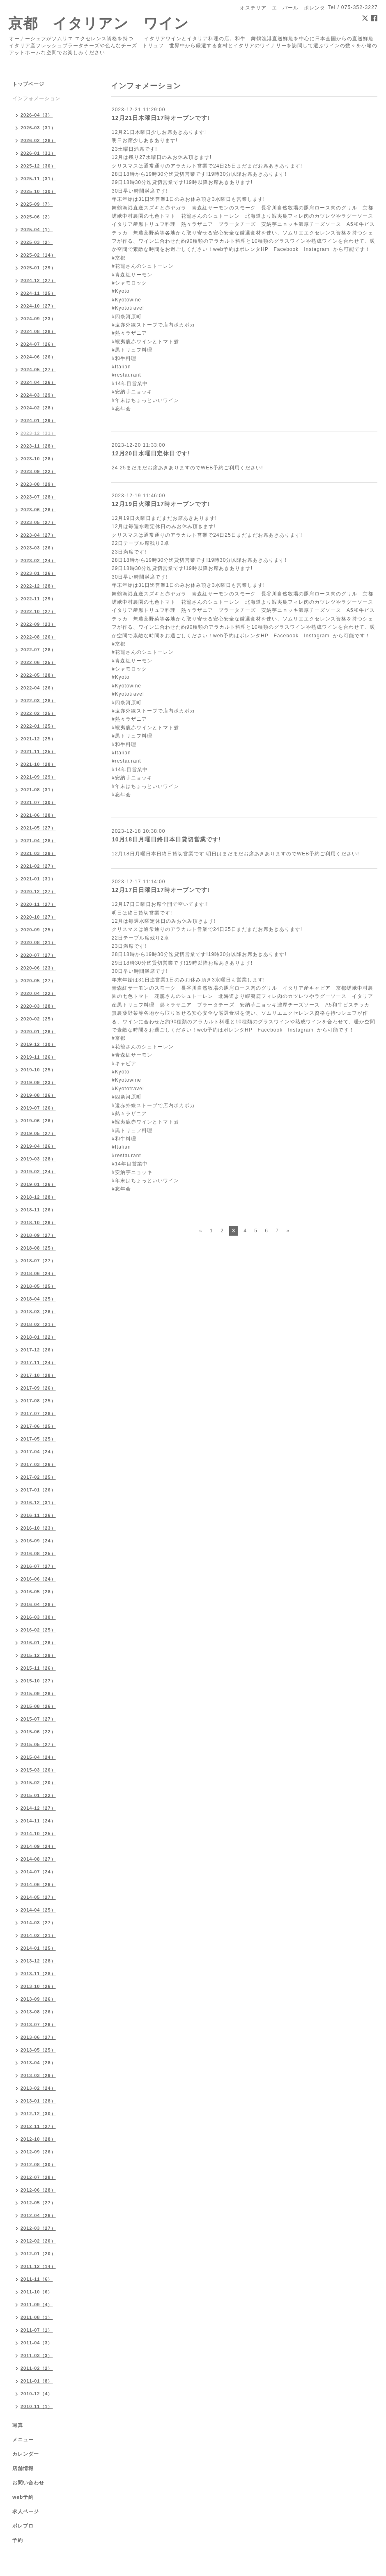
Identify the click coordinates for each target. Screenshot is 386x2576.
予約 (17, 2540)
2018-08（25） (38, 1247)
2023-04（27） (38, 535)
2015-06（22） (38, 1731)
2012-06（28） (38, 2190)
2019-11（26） (38, 1057)
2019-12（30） (38, 1044)
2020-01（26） (38, 1031)
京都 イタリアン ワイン (98, 23)
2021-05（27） (38, 827)
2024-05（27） (38, 369)
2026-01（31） (38, 153)
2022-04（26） (38, 687)
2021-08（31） (38, 789)
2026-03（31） (38, 127)
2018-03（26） (38, 1311)
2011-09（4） (37, 2304)
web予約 (23, 2497)
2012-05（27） (38, 2202)
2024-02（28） (38, 407)
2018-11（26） (38, 1209)
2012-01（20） (38, 2253)
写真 (17, 2425)
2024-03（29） (38, 395)
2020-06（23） (38, 967)
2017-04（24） (38, 1451)
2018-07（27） (38, 1260)
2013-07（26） (38, 2024)
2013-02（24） (38, 2088)
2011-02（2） (37, 2368)
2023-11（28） (38, 446)
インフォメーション (36, 98)
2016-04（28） (38, 1604)
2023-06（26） (38, 509)
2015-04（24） (38, 1757)
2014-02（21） (38, 1935)
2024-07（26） (38, 344)
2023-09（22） (38, 471)
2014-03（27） (38, 1922)
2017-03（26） (38, 1464)
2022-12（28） (38, 586)
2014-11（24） (38, 1820)
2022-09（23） (38, 624)
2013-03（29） (38, 2075)
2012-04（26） (38, 2215)
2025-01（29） (38, 267)
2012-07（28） (38, 2177)
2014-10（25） (38, 1833)
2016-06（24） (38, 1578)
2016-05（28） (38, 1591)
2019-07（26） (38, 1107)
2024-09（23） (38, 318)
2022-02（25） (38, 713)
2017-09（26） (38, 1388)
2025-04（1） (37, 229)
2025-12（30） (38, 165)
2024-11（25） (38, 293)
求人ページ (25, 2511)
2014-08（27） (38, 1859)
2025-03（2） (37, 242)
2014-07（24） (38, 1871)
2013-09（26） (38, 1999)
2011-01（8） (37, 2380)
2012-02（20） (38, 2240)
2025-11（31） (38, 178)
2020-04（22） (38, 993)
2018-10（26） (38, 1222)
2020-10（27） (38, 917)
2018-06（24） (38, 1273)
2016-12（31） (38, 1502)
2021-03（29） (38, 853)
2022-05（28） (38, 675)
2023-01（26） (38, 573)
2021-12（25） (38, 738)
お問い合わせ (28, 2483)
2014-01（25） (38, 1948)
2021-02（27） (38, 866)
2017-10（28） (38, 1375)
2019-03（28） (38, 1158)
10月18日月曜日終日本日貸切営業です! (166, 839)
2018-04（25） (38, 1298)
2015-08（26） (38, 1706)
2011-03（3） (37, 2355)
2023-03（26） (38, 547)
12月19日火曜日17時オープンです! (160, 504)
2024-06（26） (38, 356)
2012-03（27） (38, 2228)
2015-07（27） (38, 1719)
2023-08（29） (38, 484)
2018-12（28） (38, 1197)
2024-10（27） (38, 305)
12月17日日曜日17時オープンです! (160, 890)
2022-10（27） (38, 611)
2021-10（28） (38, 764)
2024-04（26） (38, 382)
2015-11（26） (38, 1668)
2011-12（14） (38, 2266)
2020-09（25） (38, 929)
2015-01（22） (38, 1795)
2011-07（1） (37, 2330)
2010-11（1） (37, 2406)
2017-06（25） (38, 1426)
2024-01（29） (38, 420)
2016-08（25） (38, 1553)
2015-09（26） (38, 1693)
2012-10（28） (38, 2139)
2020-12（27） (38, 891)
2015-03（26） (38, 1769)
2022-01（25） (38, 726)
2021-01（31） (38, 878)
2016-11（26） (38, 1515)
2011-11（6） (37, 2279)
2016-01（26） (38, 1642)
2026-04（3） (37, 115)
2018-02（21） (38, 1324)
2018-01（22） (38, 1337)
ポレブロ (23, 2526)
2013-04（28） (38, 2062)
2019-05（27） (38, 1133)
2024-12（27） (38, 280)
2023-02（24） (38, 560)
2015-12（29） (38, 1655)
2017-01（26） (38, 1489)
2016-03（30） (38, 1617)
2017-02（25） (38, 1477)
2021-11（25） (38, 751)
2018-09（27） (38, 1235)
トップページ (28, 84)
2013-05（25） (38, 2049)
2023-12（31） (38, 433)
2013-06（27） (38, 2037)
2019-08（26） (38, 1095)
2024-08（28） (38, 331)
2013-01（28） (38, 2100)
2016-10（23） (38, 1528)
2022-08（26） (38, 636)
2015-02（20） (38, 1782)
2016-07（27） (38, 1566)
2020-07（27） (38, 955)
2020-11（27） (38, 904)
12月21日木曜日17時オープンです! (160, 118)
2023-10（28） (38, 458)
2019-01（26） (38, 1184)
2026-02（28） (38, 140)
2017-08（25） (38, 1400)
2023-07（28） (38, 496)
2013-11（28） (38, 1973)
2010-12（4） (37, 2393)
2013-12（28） (38, 1960)
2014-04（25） (38, 1909)
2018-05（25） (38, 1286)
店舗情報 (23, 2468)
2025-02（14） (38, 255)
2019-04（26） (38, 1146)
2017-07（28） (38, 1413)
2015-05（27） (38, 1744)
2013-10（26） (38, 1986)
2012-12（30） (38, 2113)
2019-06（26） (38, 1120)
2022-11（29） (38, 598)
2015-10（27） (38, 1680)
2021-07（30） (38, 802)
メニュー (23, 2440)
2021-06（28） (38, 815)
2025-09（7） (37, 204)
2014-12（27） (38, 1808)
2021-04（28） (38, 840)
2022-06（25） (38, 662)
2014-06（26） (38, 1884)
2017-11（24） (38, 1362)
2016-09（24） (38, 1540)
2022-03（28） (38, 700)
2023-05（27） (38, 522)
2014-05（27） (38, 1897)
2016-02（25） (38, 1629)
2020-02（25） (38, 1018)
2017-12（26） (38, 1349)
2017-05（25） (38, 1438)
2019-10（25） (38, 1069)
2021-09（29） (38, 776)
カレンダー (25, 2454)
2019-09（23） (38, 1082)
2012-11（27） (38, 2126)
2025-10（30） (38, 191)
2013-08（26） (38, 2011)
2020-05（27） (38, 980)
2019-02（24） (38, 1171)
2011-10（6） (37, 2291)
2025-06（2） (37, 216)
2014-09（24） (38, 1846)
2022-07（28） (38, 649)
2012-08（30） (38, 2164)
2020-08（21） (38, 942)
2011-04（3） (37, 2342)
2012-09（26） (38, 2151)
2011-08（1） (37, 2317)
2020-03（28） (38, 1006)
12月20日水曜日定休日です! (151, 453)
